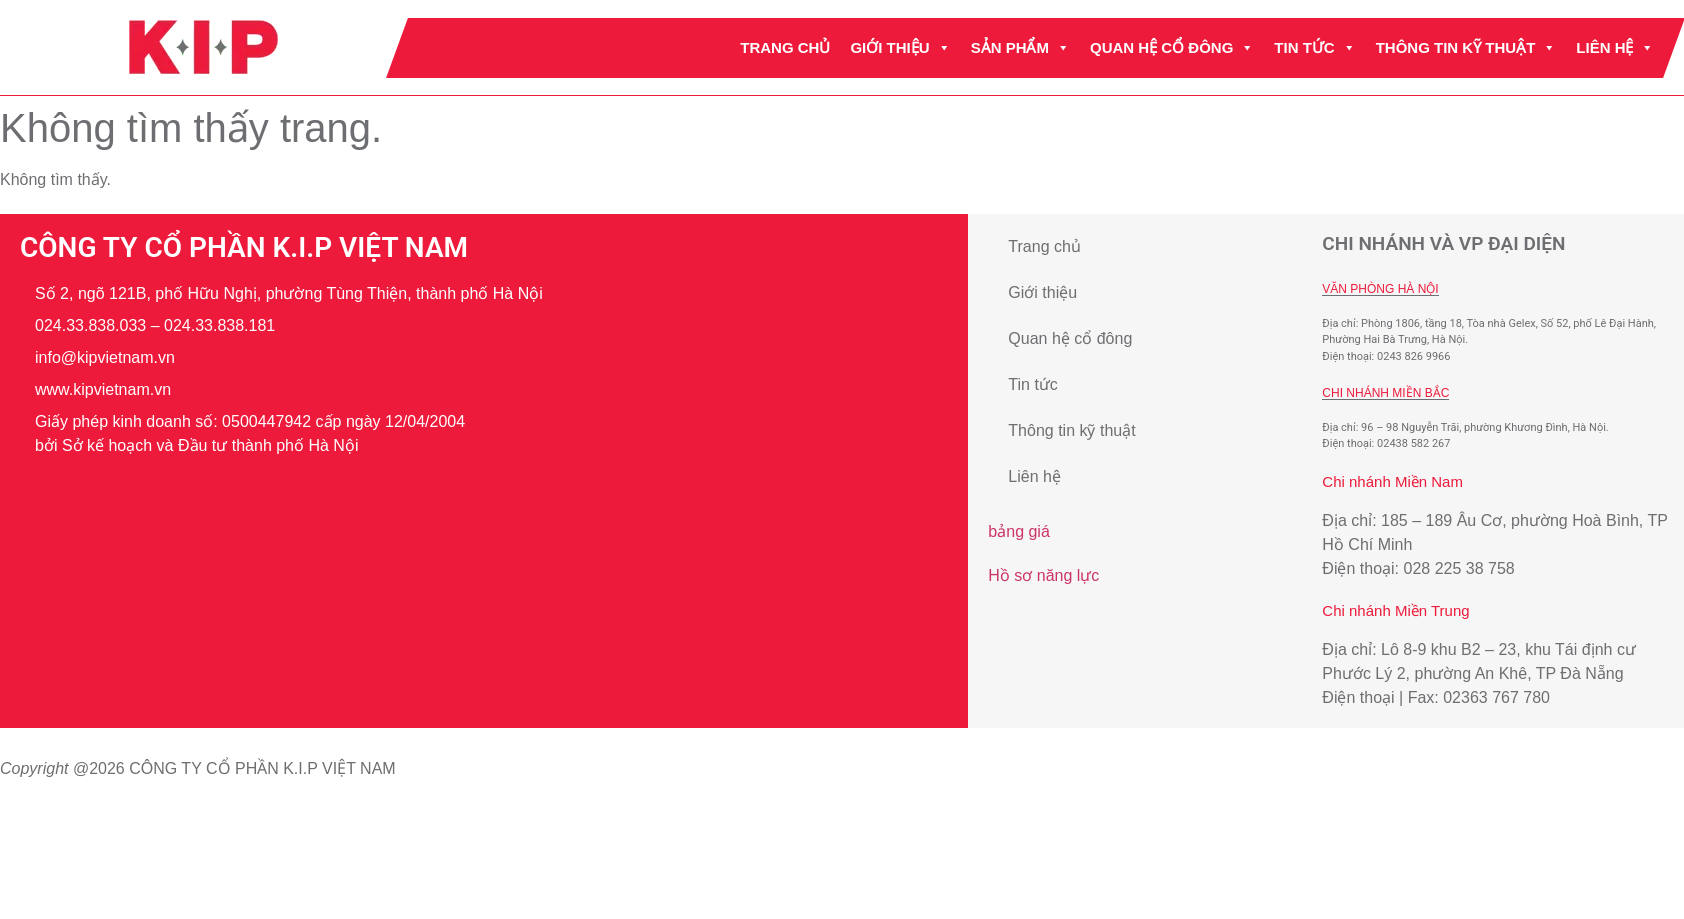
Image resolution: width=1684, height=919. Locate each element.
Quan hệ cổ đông (1172, 48)
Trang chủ (785, 47)
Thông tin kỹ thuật (1465, 48)
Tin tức (1314, 48)
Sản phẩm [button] (1019, 48)
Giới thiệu (900, 48)
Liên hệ (1615, 48)
